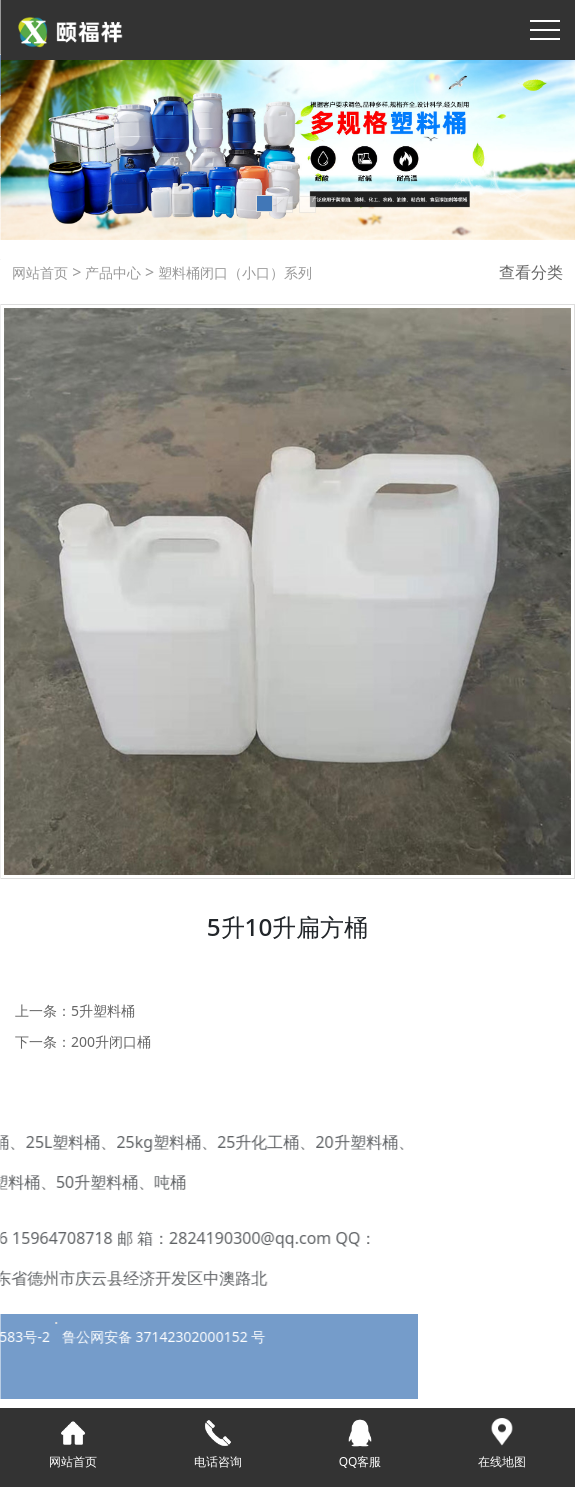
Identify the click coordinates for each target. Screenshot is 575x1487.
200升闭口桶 (111, 1041)
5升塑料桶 (103, 1010)
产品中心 (111, 272)
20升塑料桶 (252, 1142)
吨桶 (65, 1182)
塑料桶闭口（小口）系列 (233, 272)
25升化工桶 (153, 1142)
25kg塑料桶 (54, 1142)
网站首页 (40, 272)
